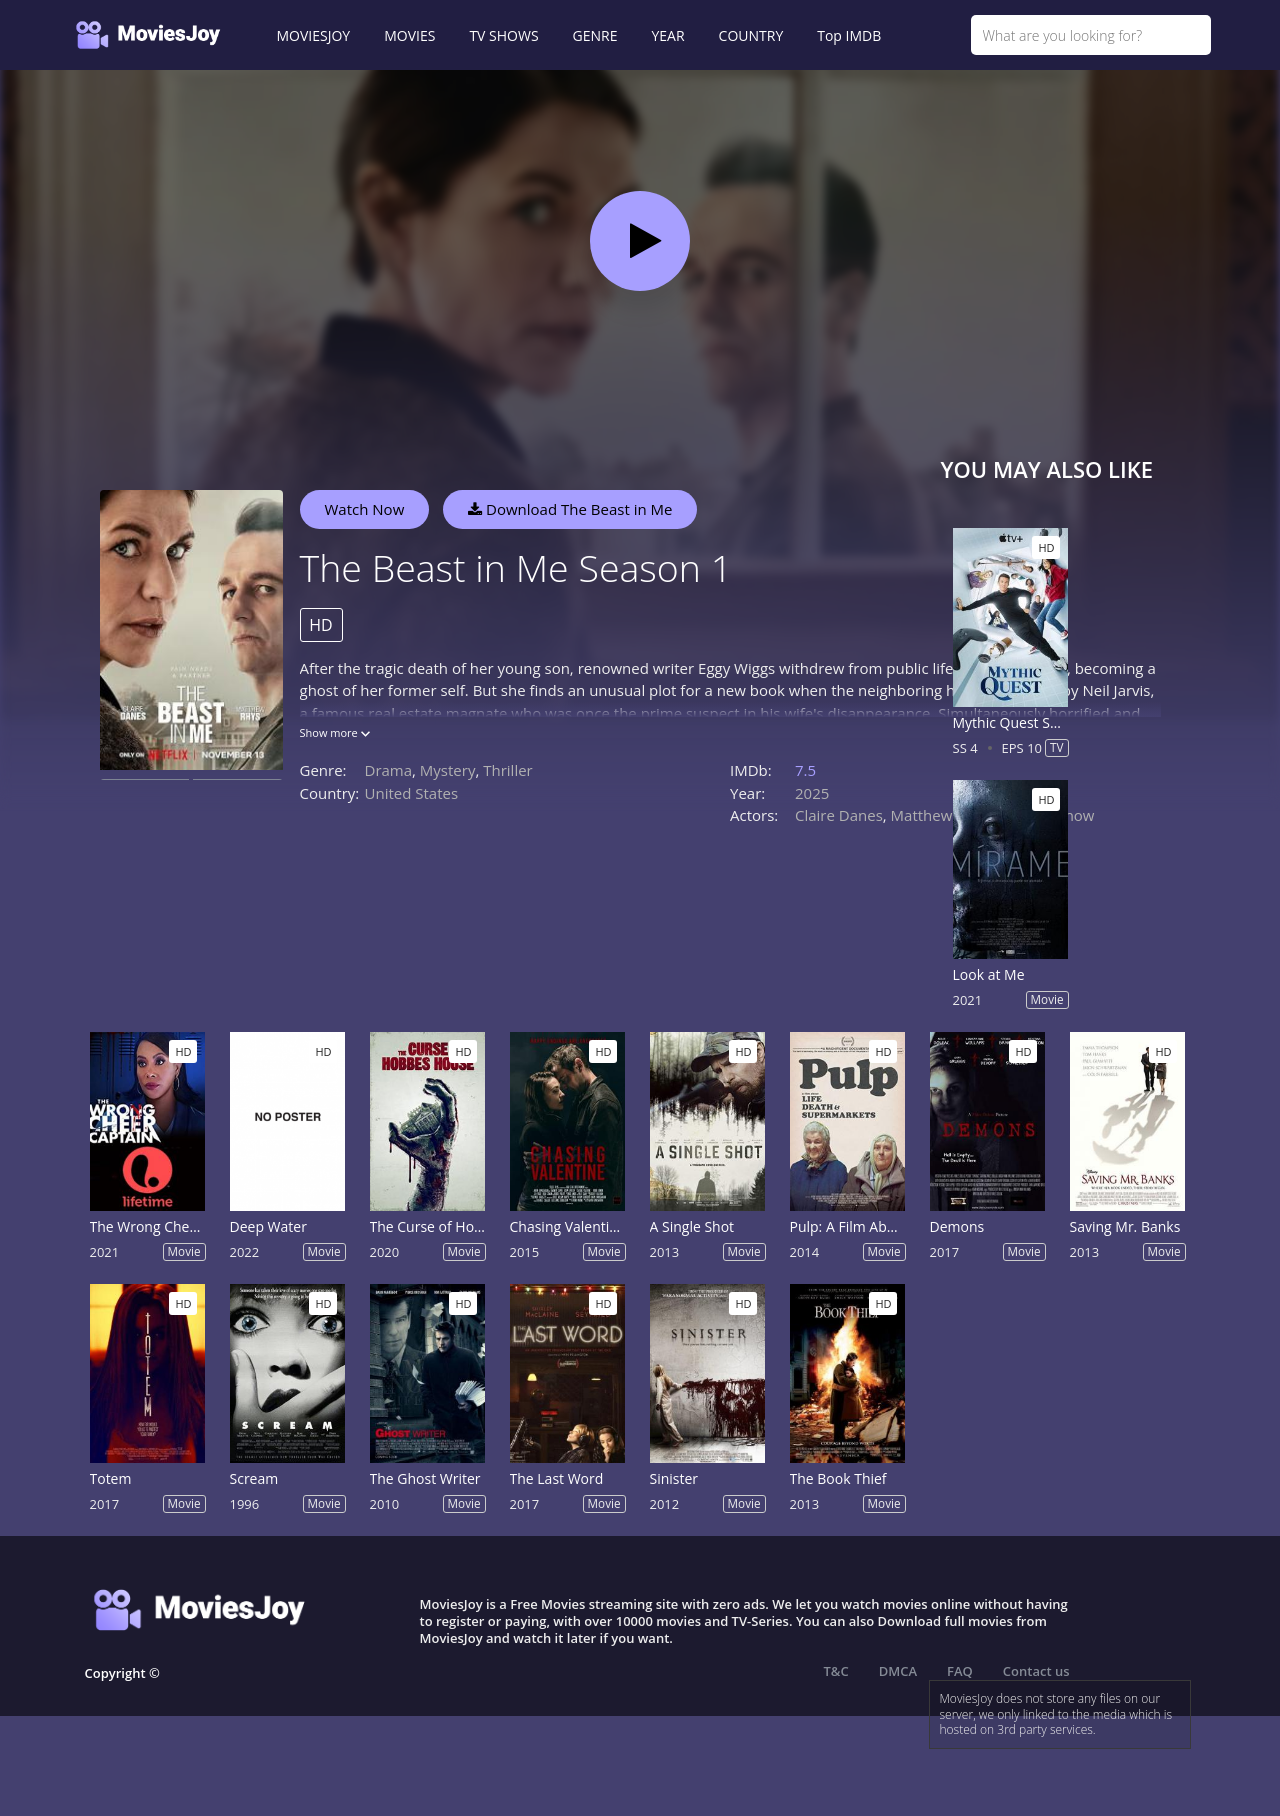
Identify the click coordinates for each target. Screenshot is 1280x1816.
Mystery (448, 770)
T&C (836, 1671)
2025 (812, 793)
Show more (335, 732)
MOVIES (409, 35)
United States (412, 793)
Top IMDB (849, 35)
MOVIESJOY (314, 35)
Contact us (1036, 1671)
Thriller (508, 770)
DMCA (898, 1671)
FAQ (960, 1671)
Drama (389, 770)
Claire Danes (839, 815)
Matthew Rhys (940, 815)
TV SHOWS (503, 35)
